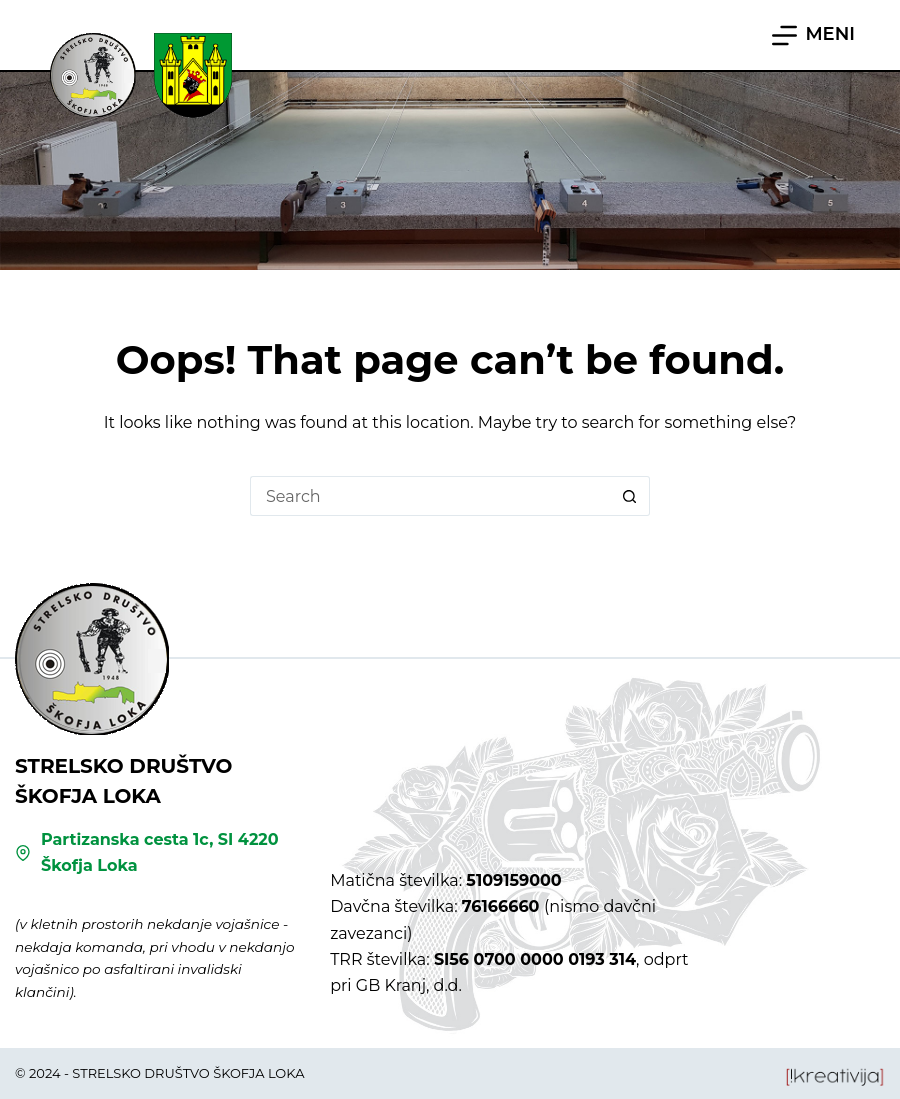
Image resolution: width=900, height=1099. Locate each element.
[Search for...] (430, 496)
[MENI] (813, 35)
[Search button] (630, 496)
